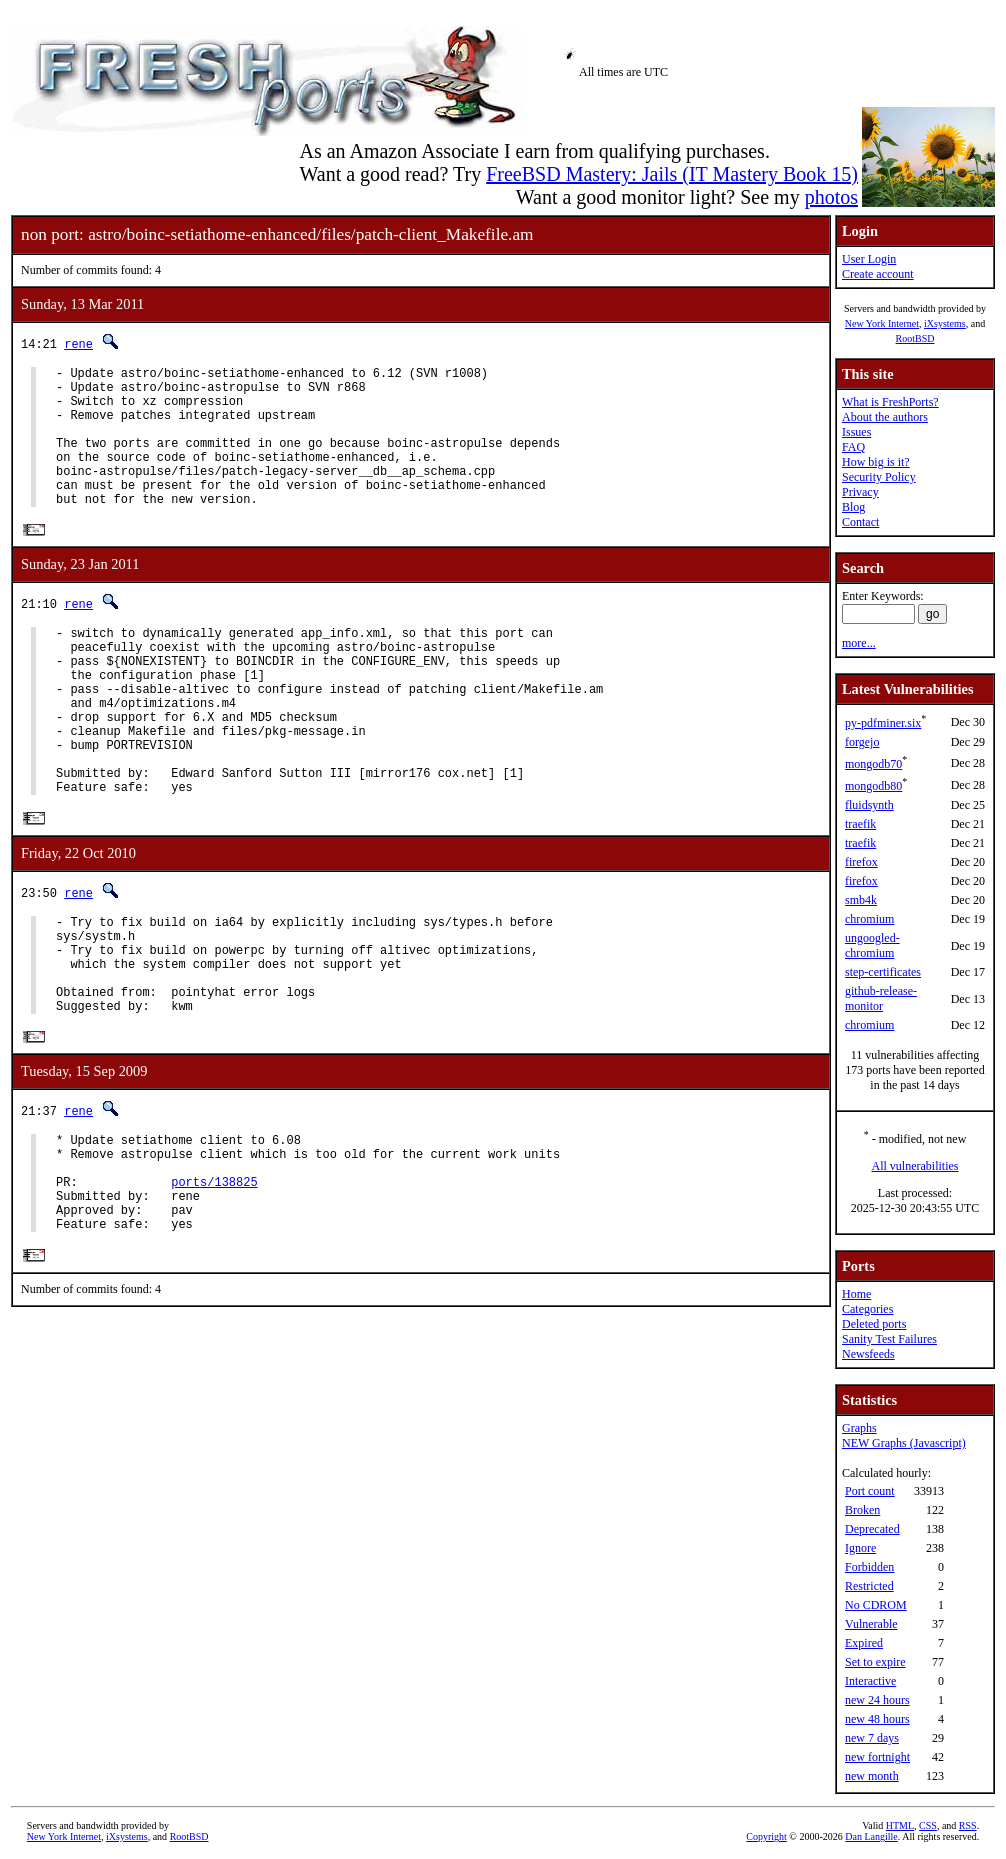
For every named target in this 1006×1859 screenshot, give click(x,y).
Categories (867, 1309)
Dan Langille (871, 1836)
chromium (869, 919)
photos (831, 197)
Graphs (859, 1428)
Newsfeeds (868, 1354)
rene (78, 343)
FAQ (853, 447)
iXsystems (945, 323)
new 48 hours (877, 1719)
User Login (869, 259)
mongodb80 (873, 786)
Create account (878, 274)
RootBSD (915, 338)
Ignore (860, 1548)
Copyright (766, 1836)
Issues (856, 432)
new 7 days (872, 1738)
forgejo (862, 742)
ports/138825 (214, 1282)
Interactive (870, 1681)
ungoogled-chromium (872, 945)
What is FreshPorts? (890, 402)
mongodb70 (873, 764)
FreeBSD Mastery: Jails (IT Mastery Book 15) (672, 174)
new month (872, 1776)
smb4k (861, 900)
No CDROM (876, 1605)
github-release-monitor (881, 998)
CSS (928, 1825)
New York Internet (882, 323)
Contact (860, 522)
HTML (900, 1825)
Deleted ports (874, 1324)
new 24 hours (877, 1700)
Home (856, 1294)
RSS (968, 1825)
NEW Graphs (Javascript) (904, 1443)
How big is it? (876, 462)
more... (859, 643)
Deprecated (872, 1529)
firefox (861, 862)
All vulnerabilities (915, 1166)
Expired (864, 1643)
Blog (853, 507)
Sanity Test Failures (889, 1339)
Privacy (860, 492)
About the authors (885, 417)
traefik (860, 824)
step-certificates (883, 972)
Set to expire (875, 1662)
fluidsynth (869, 805)
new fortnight (877, 1757)
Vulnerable (871, 1624)
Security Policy (879, 477)
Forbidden (869, 1567)
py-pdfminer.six (883, 723)
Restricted (869, 1586)
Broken (862, 1510)
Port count (870, 1491)
